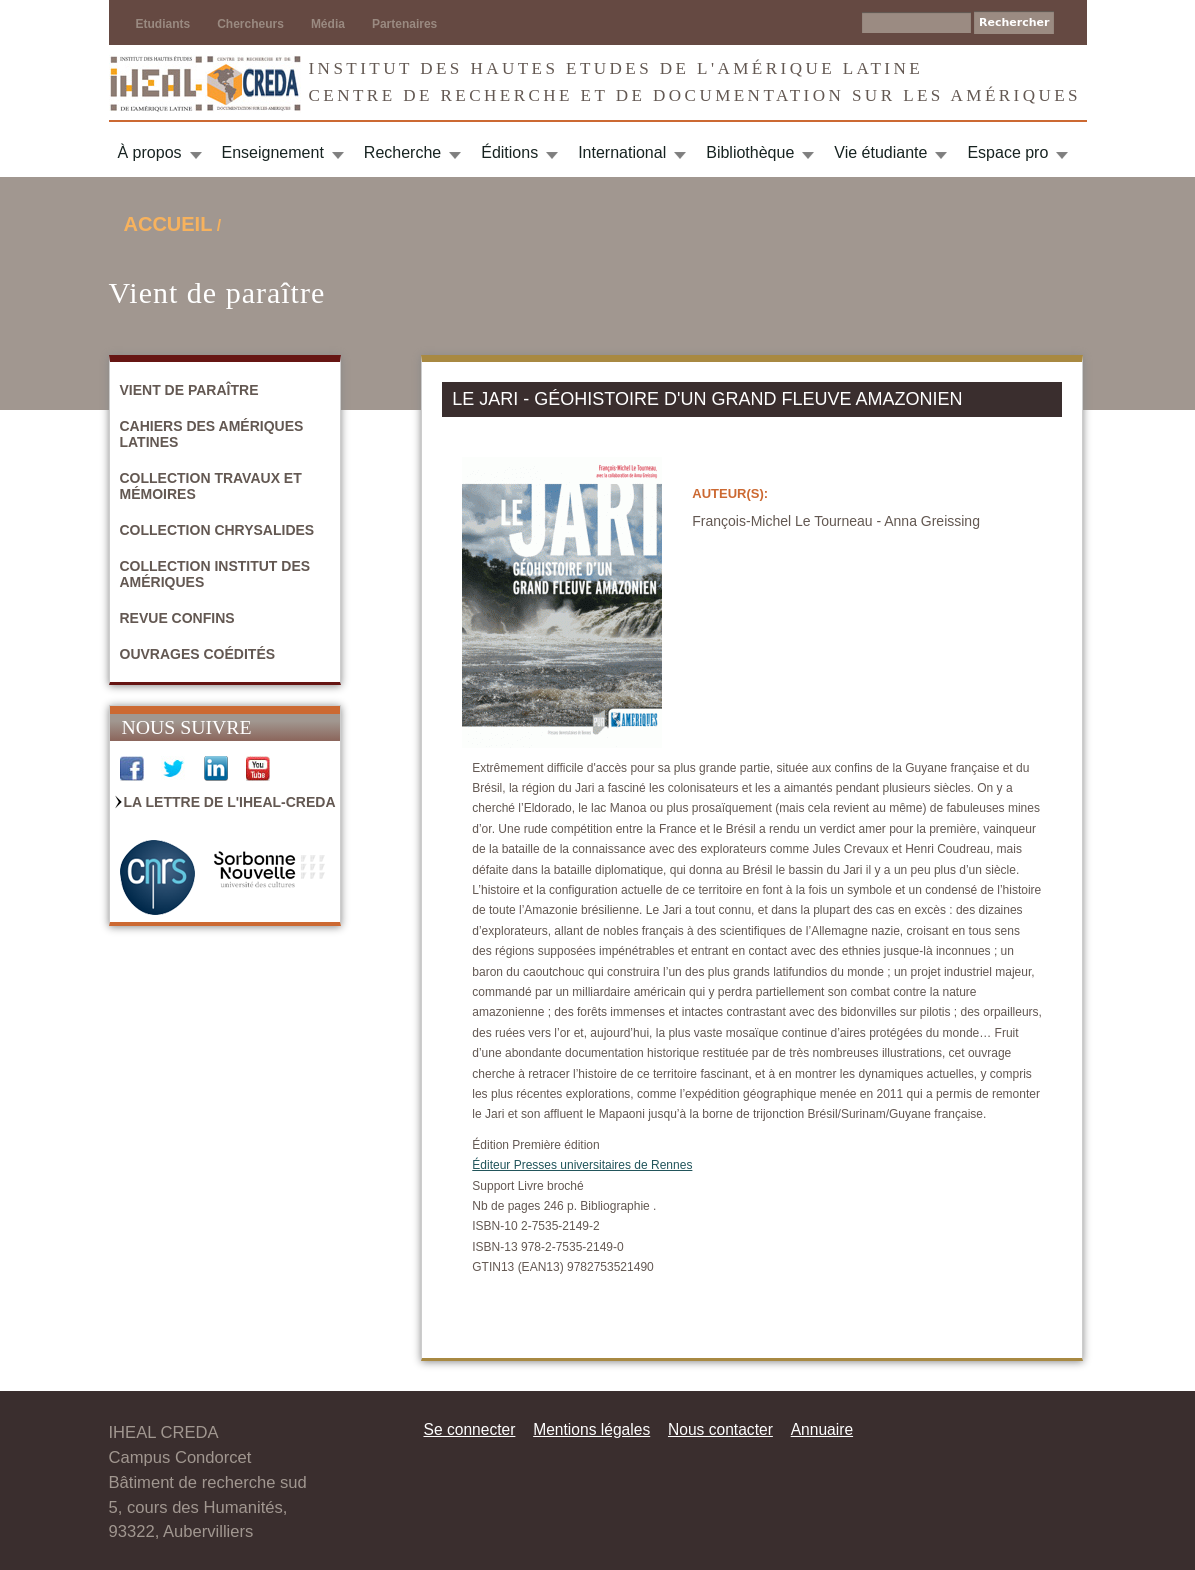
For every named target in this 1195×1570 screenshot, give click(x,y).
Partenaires (404, 24)
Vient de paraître (189, 390)
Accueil (168, 224)
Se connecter (470, 1429)
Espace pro (1007, 152)
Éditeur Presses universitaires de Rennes (582, 1165)
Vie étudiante (880, 152)
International (622, 152)
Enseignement (273, 152)
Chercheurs (250, 24)
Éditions (509, 152)
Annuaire (822, 1429)
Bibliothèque (750, 152)
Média (328, 24)
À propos (150, 152)
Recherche (402, 152)
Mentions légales (591, 1429)
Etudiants (163, 24)
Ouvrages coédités (198, 654)
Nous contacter (720, 1429)
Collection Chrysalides (217, 530)
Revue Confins (177, 618)
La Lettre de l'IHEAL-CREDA (230, 802)
